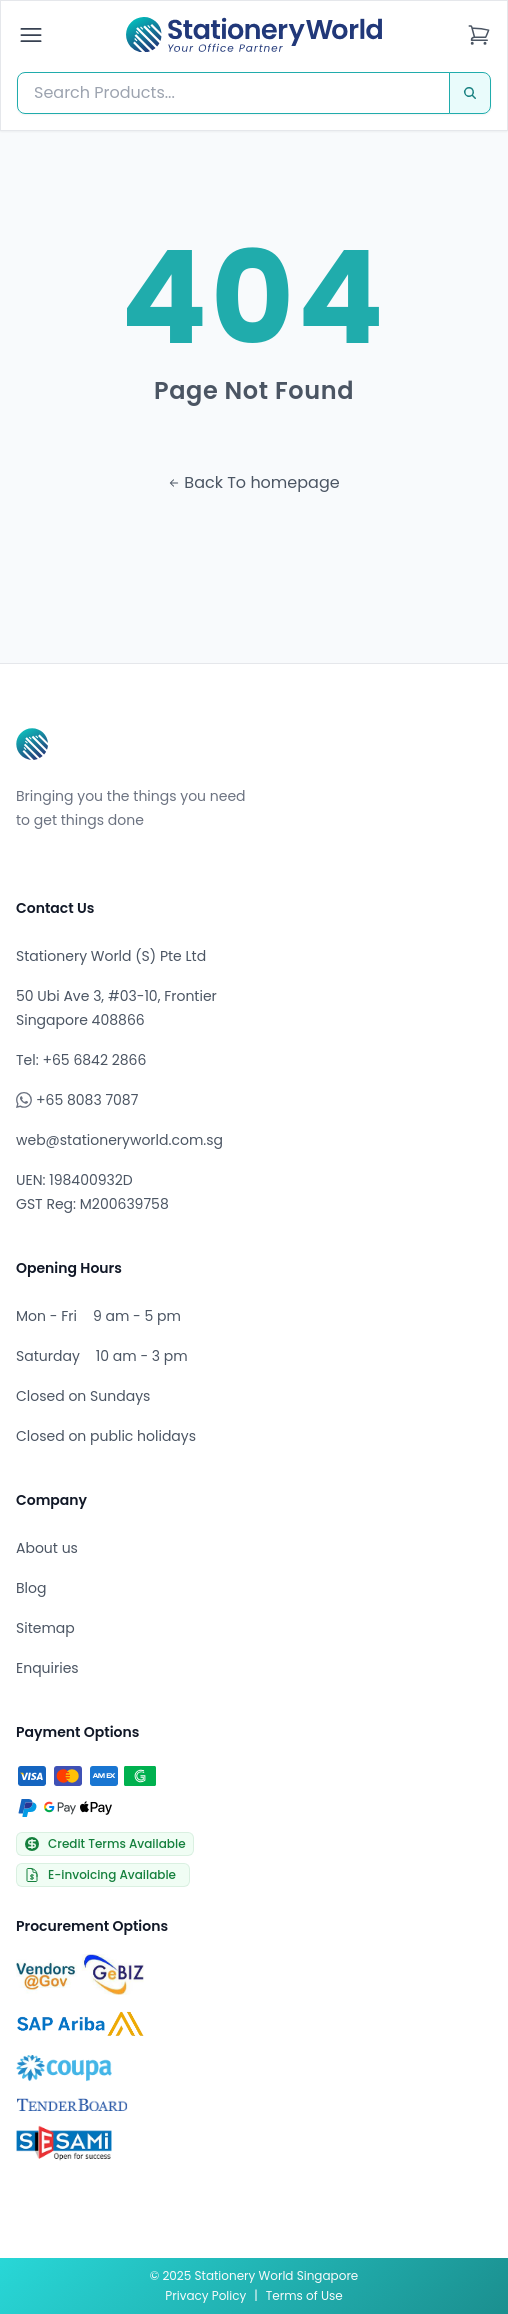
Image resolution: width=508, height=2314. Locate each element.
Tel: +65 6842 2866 (81, 1060)
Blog (31, 1588)
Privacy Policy (205, 2295)
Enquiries (47, 1668)
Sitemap (45, 1628)
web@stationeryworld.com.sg (119, 1140)
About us (47, 1548)
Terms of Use (304, 2295)
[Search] (470, 93)
